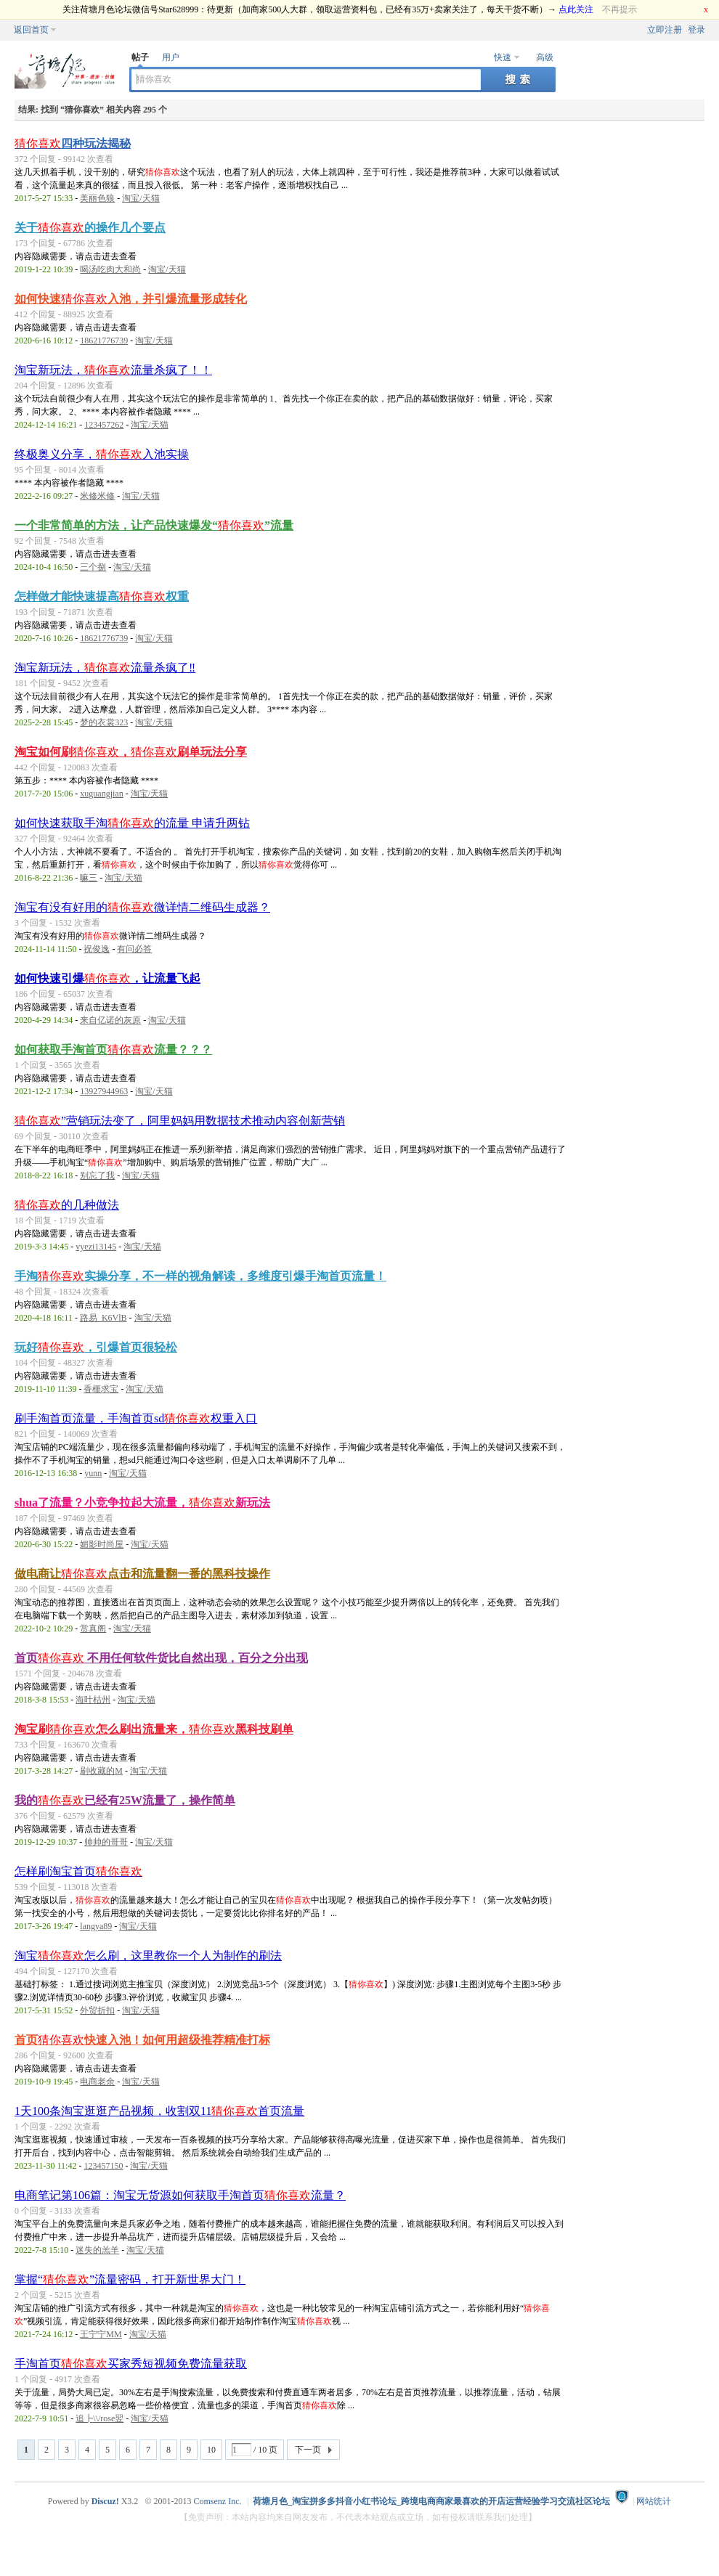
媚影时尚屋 (101, 1544)
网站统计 (653, 2501)
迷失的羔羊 (97, 2250)
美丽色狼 (97, 198)
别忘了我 (97, 1175)
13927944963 (104, 1091)
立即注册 (664, 30)
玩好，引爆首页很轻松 (96, 1347)
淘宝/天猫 (140, 198)
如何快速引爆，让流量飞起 (107, 978)
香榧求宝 (101, 1389)
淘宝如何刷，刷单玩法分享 (131, 752)
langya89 (96, 1926)
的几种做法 (67, 1205)
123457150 (103, 2166)
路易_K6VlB (103, 1318)
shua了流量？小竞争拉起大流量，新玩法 (142, 1502)
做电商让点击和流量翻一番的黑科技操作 (142, 1574)
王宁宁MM (100, 2334)
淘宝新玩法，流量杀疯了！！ (113, 370)
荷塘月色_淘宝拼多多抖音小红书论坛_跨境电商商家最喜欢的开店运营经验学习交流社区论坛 (431, 2501)
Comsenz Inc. (218, 2501)
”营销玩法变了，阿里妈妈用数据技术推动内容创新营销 (180, 1120)
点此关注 (575, 9)
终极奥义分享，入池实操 (102, 454)
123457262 (103, 425)
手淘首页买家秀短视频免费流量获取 (131, 2363)
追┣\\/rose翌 (99, 2418)
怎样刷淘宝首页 (78, 1871)
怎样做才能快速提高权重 (102, 596)
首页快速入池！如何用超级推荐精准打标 (142, 2040)
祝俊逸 (97, 949)
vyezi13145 (96, 1247)
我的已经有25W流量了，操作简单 (125, 1800)
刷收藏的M (101, 1771)
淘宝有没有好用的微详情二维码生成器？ (142, 907)
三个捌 (93, 567)
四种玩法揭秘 (73, 143)
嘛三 (88, 878)
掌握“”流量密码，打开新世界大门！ (130, 2279)
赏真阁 (93, 1628)
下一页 (308, 2450)
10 (211, 2450)
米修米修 (97, 496)
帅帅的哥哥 (106, 1842)
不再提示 (619, 9)
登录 (696, 30)
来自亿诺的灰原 (110, 1020)
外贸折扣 (97, 2010)
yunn (93, 1473)
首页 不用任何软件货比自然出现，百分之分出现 (161, 1658)
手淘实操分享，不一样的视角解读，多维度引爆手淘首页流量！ (200, 1276)
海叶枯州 (93, 1700)
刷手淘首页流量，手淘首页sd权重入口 (136, 1418)
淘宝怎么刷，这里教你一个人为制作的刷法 (148, 1955)
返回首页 (31, 30)
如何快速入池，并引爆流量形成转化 (131, 299)
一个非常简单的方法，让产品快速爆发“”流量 (154, 525)
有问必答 (134, 949)
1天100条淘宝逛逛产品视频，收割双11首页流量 (159, 2111)
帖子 (140, 57)
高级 (544, 57)
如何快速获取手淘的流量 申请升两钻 (132, 823)
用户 (170, 57)
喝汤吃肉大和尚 (110, 269)
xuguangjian (101, 793)
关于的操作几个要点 (90, 227)
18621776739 (104, 340)
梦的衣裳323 (104, 722)
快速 (502, 57)
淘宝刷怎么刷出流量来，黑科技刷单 (154, 1729)
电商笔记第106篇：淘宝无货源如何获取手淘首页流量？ (180, 2195)
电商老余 (97, 2081)
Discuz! (105, 2501)
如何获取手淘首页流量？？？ (113, 1049)
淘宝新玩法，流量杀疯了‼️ (105, 667)
